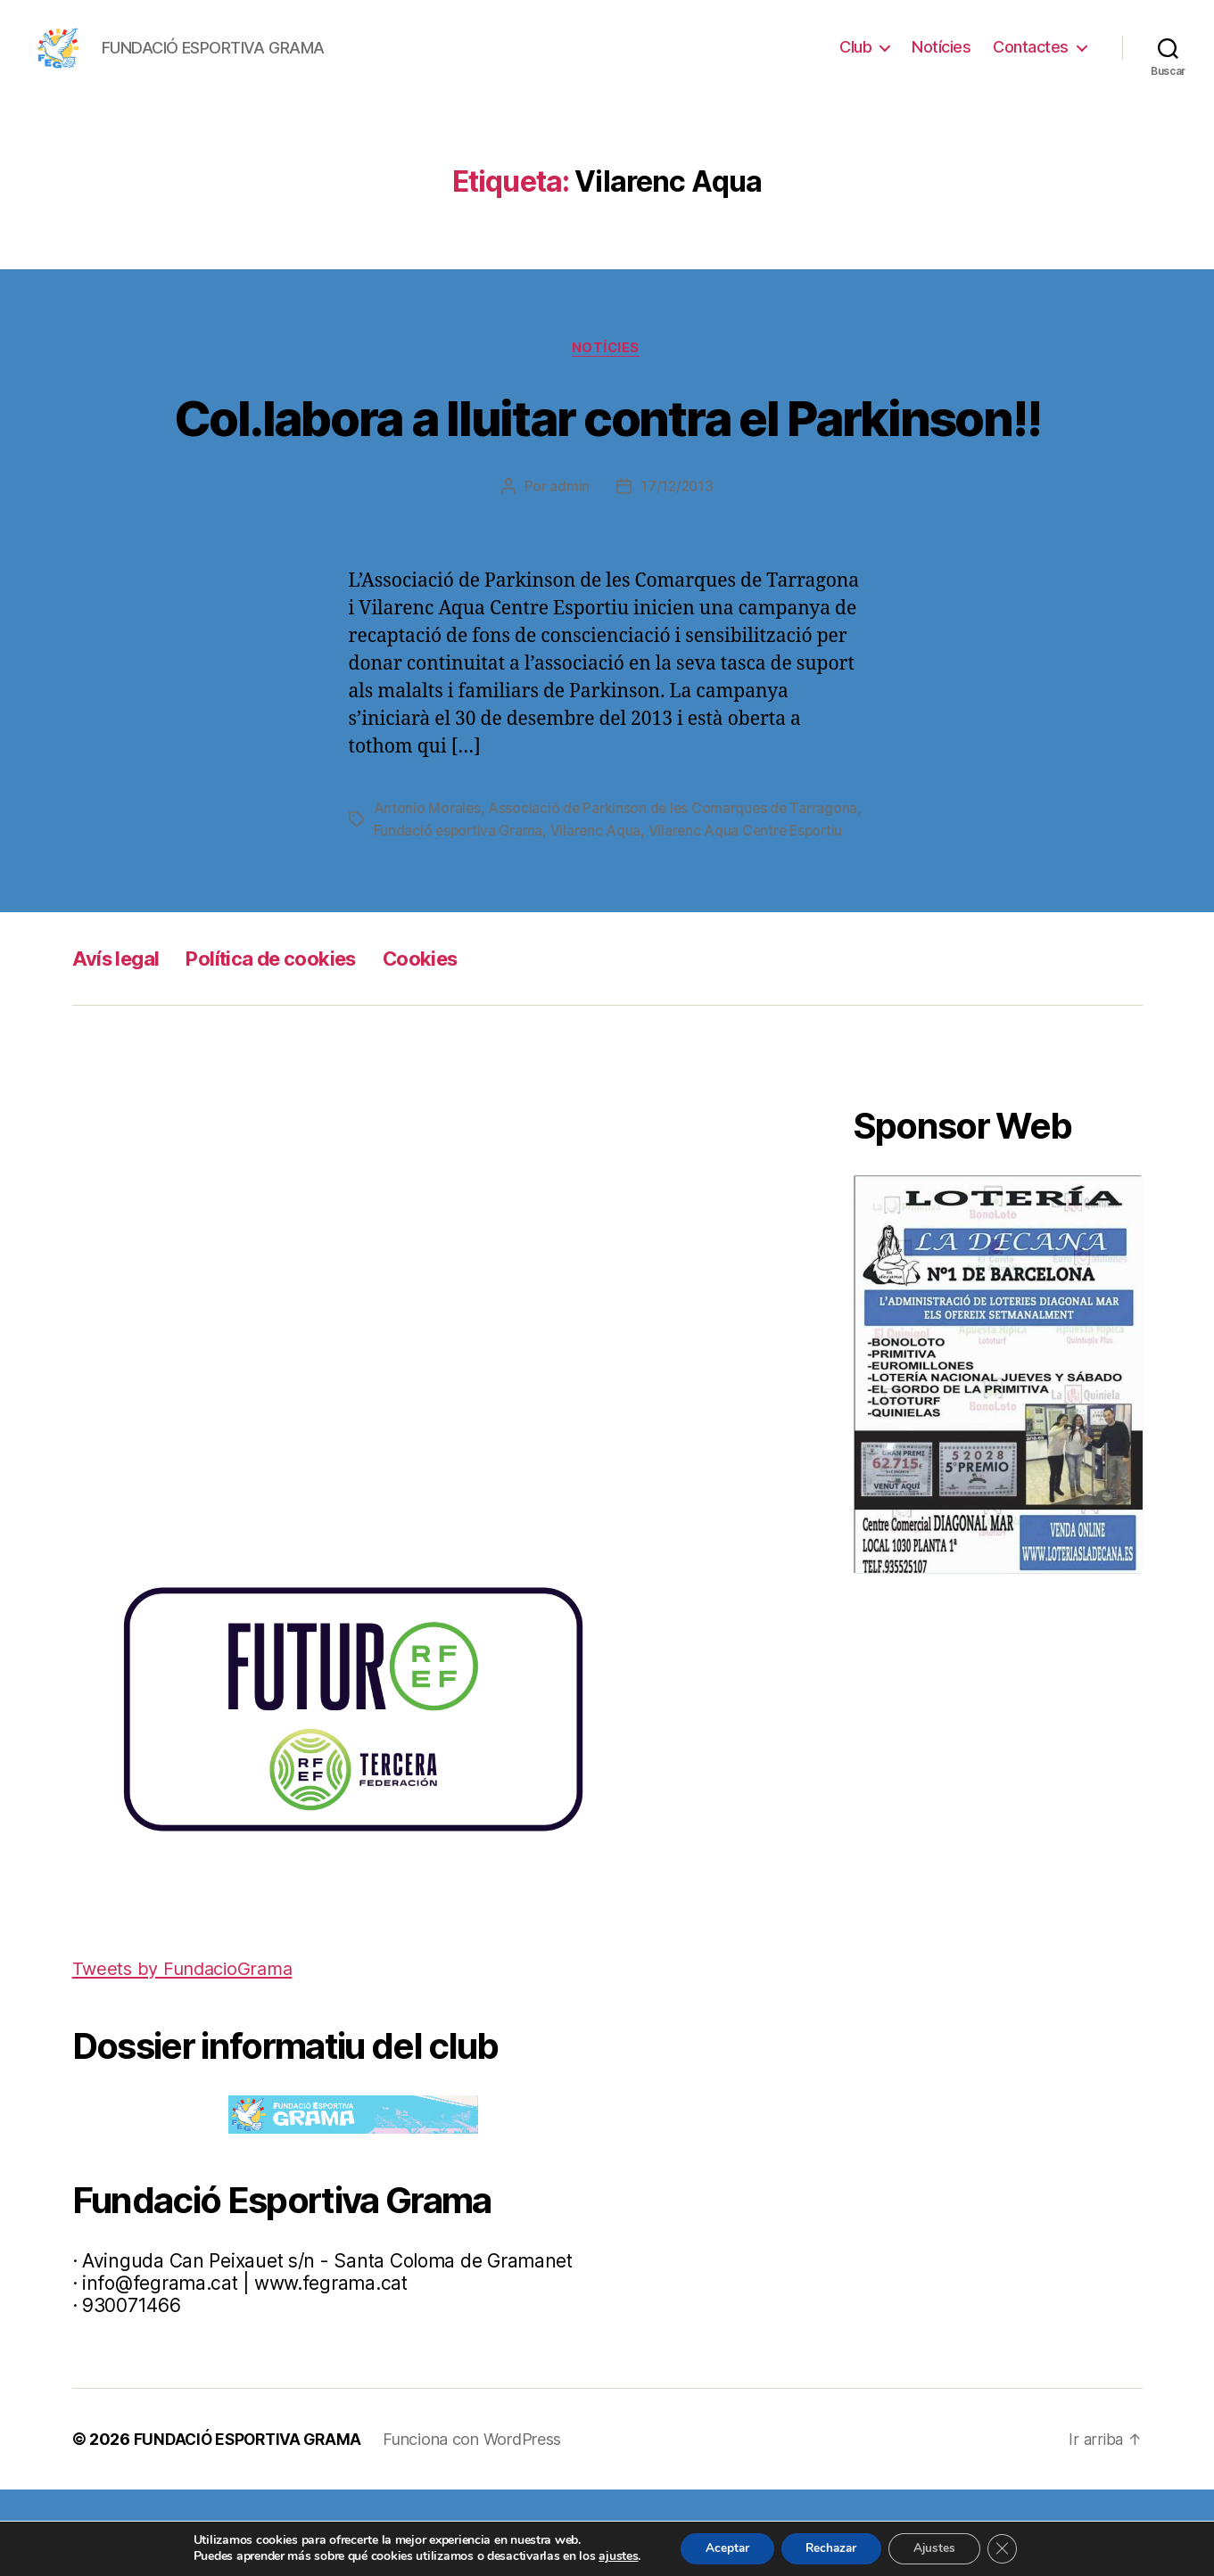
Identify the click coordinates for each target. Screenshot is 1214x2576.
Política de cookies (285, 1045)
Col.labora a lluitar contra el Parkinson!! (607, 449)
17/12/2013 (677, 553)
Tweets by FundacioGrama (187, 2055)
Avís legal (118, 1045)
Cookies (446, 1045)
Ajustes (939, 2547)
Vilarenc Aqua (674, 896)
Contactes (1031, 46)
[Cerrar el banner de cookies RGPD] (1011, 2548)
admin (569, 553)
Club (855, 46)
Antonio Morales (428, 875)
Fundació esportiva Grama (535, 896)
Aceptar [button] (720, 2547)
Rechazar (830, 2547)
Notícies (941, 46)
